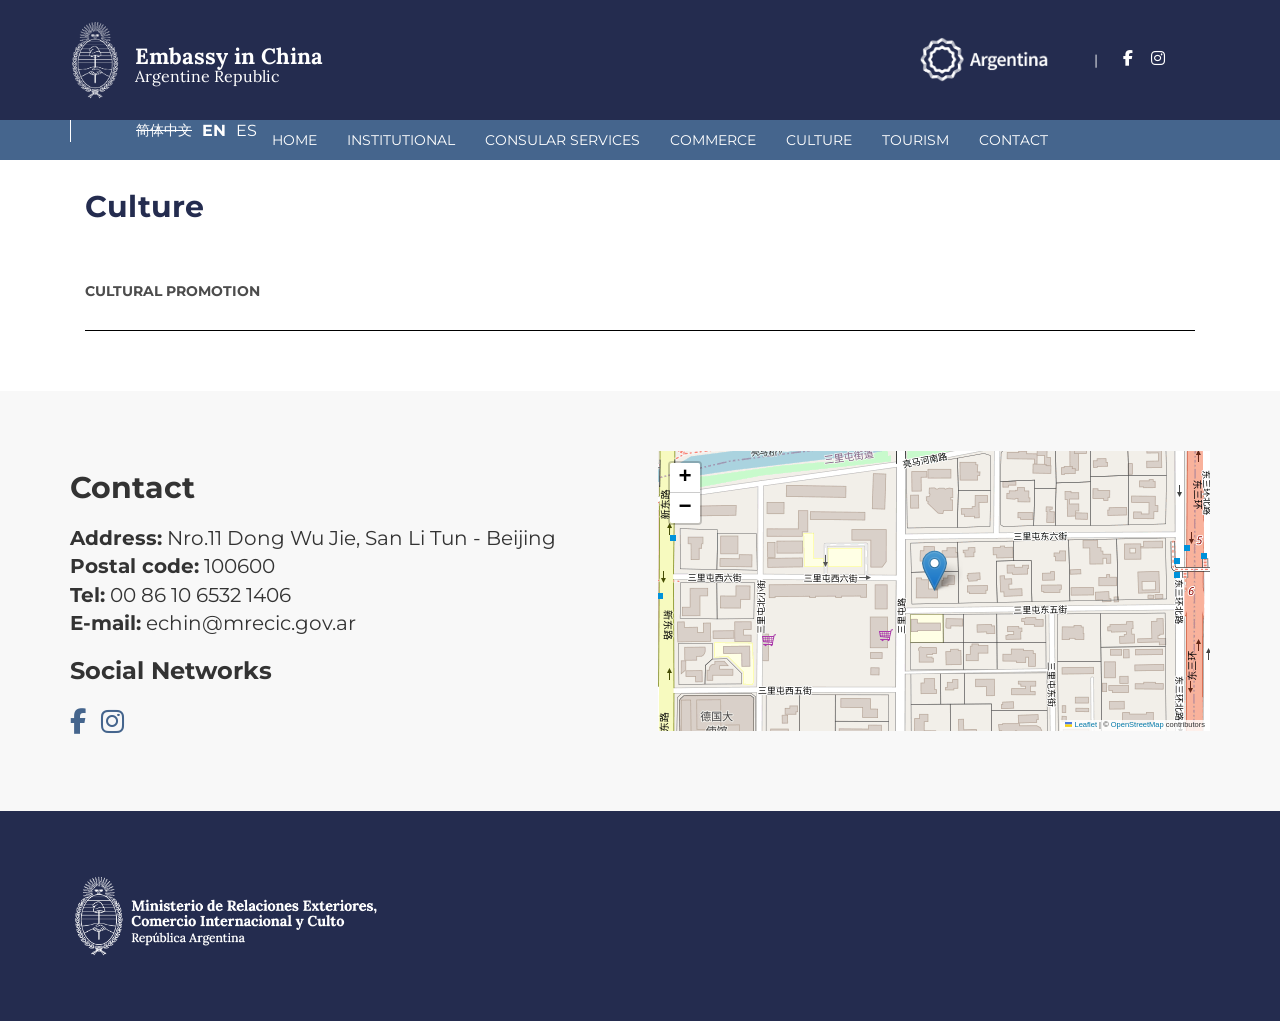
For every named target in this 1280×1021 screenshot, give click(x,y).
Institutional (229, 140)
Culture (647, 140)
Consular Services (390, 140)
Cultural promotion (172, 291)
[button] (934, 570)
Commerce (541, 140)
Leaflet (1081, 724)
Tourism (743, 140)
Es (1199, 58)
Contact (841, 140)
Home (122, 140)
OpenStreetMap (1137, 724)
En (1159, 58)
